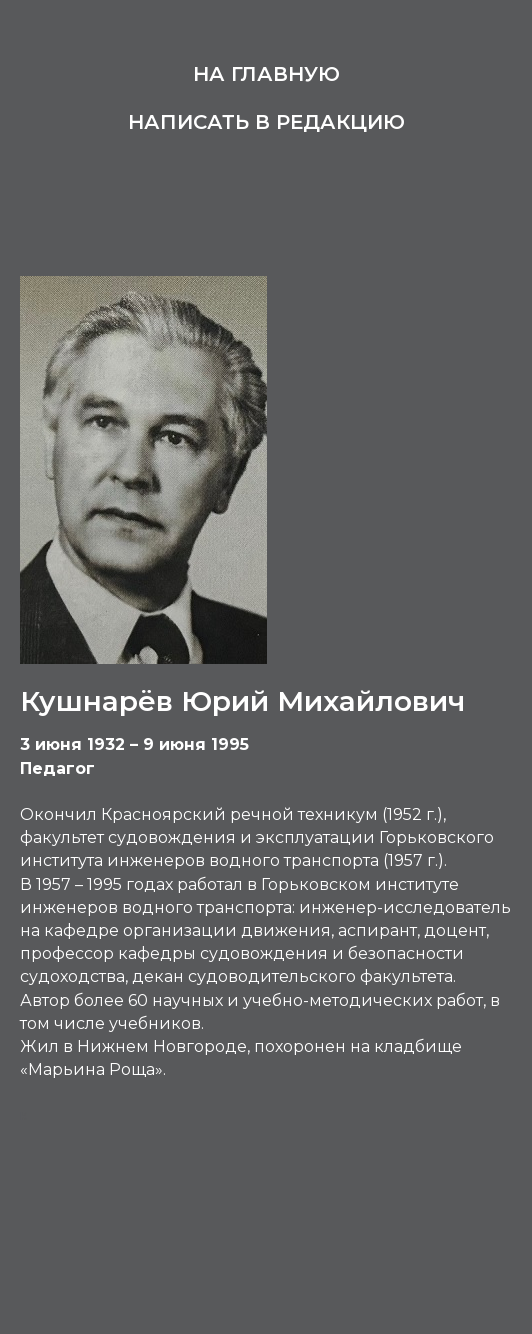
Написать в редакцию (266, 122)
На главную (266, 74)
